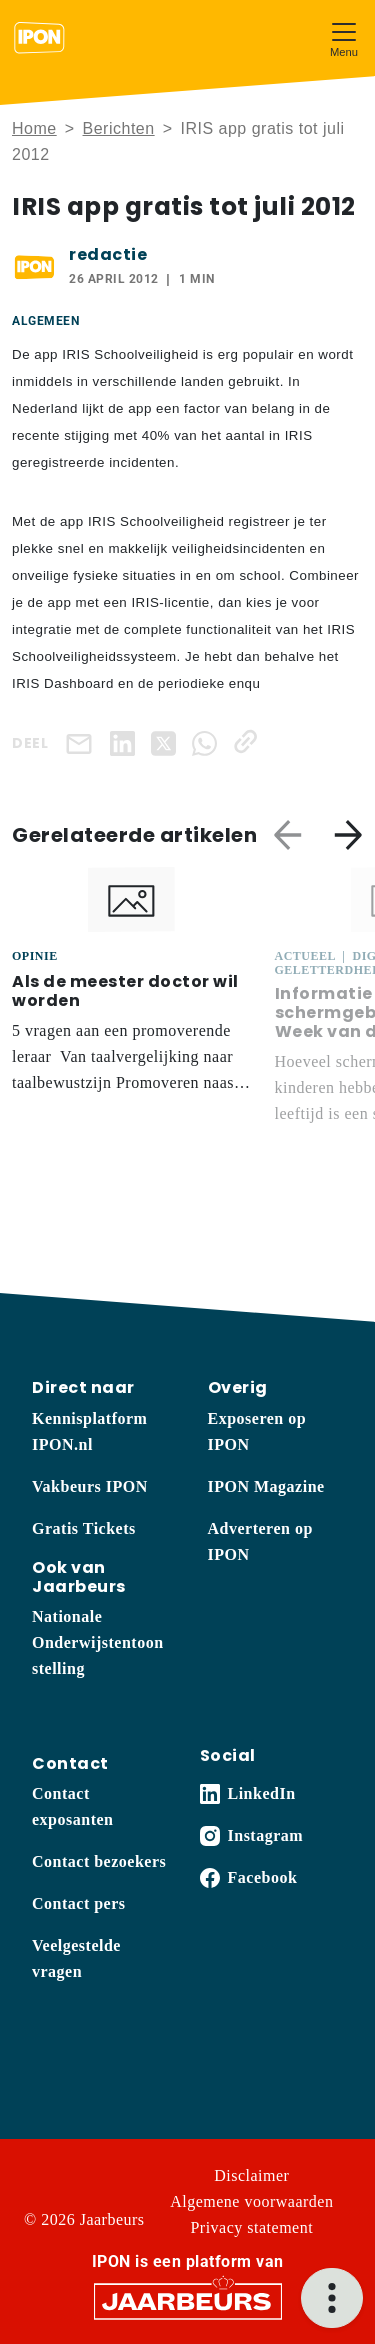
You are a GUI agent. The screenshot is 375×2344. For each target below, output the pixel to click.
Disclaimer (251, 2175)
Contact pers (79, 1903)
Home (34, 128)
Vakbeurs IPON (90, 1486)
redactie (108, 254)
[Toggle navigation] (344, 37)
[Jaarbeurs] (188, 2300)
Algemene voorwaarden (251, 2201)
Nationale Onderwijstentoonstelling (98, 1642)
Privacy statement (251, 2227)
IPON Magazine (266, 1486)
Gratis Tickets (84, 1528)
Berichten (119, 128)
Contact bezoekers (99, 1861)
